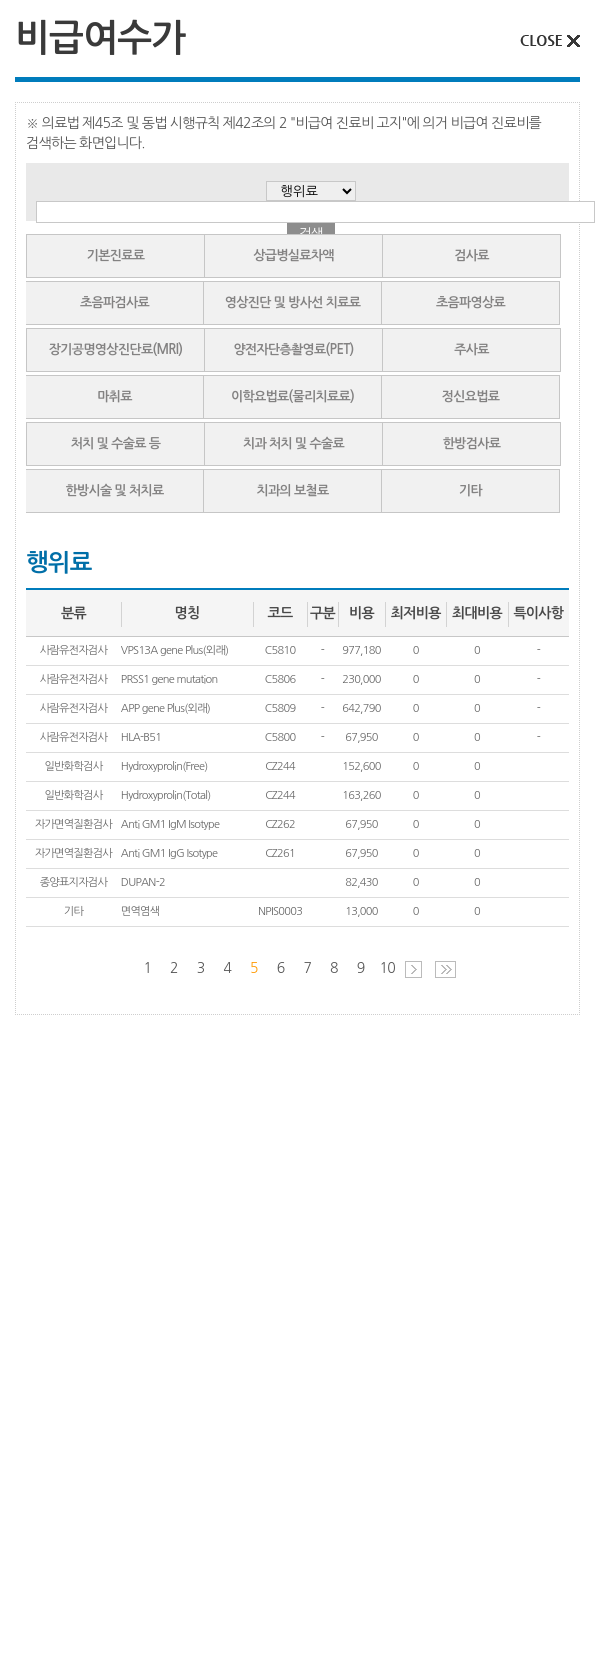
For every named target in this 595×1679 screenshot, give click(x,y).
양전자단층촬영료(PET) (293, 349)
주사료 (471, 349)
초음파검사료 (114, 302)
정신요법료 (471, 396)
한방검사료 (472, 443)
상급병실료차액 (293, 255)
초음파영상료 (470, 302)
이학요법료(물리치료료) (292, 396)
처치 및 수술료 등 (115, 443)
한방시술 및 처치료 (114, 490)
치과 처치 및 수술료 (293, 443)
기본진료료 (116, 255)
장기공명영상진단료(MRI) (115, 349)
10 (388, 968)
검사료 (471, 255)
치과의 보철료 (292, 490)
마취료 (114, 396)
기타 (470, 490)
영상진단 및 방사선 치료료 (293, 302)
